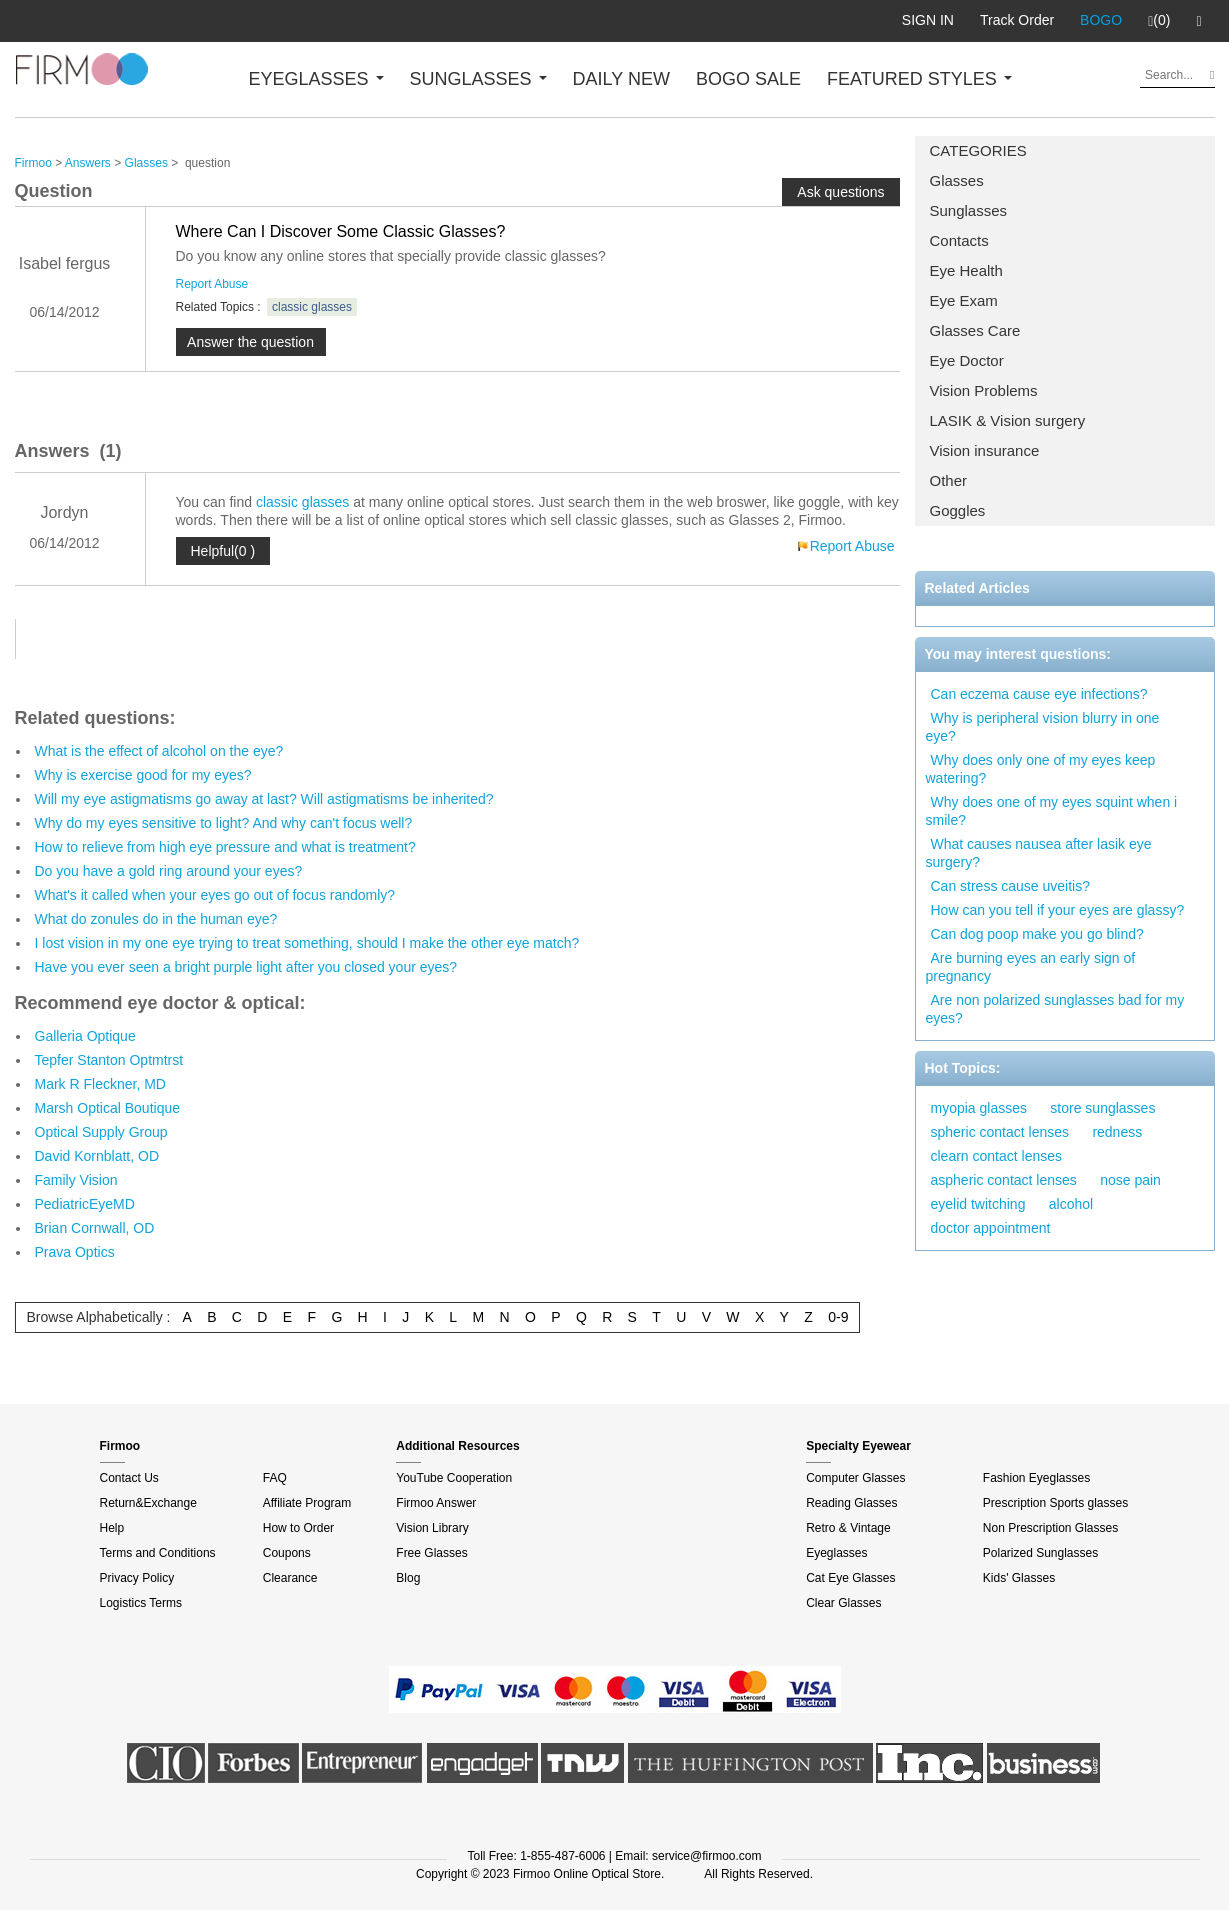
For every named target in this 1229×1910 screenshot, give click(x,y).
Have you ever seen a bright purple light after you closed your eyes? (246, 967)
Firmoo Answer (436, 1503)
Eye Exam (964, 300)
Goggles (958, 510)
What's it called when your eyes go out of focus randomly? (215, 895)
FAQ (275, 1478)
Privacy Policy (137, 1578)
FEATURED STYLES (919, 79)
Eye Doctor (967, 360)
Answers (88, 163)
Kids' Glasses (1019, 1578)
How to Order (298, 1528)
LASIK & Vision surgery (1008, 420)
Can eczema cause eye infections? (1039, 694)
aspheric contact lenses (1004, 1180)
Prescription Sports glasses (1055, 1503)
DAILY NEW (621, 79)
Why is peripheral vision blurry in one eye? (1043, 727)
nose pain (1130, 1180)
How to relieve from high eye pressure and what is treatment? (225, 847)
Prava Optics (75, 1252)
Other (949, 480)
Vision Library (432, 1528)
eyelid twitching (978, 1204)
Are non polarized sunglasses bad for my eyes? (1055, 1009)
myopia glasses (979, 1108)
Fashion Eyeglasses (1036, 1478)
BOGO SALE (748, 79)
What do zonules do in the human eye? (156, 919)
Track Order (1017, 20)
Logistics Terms (141, 1603)
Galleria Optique (85, 1036)
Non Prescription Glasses (1050, 1528)
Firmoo (33, 163)
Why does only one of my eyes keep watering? (1041, 769)
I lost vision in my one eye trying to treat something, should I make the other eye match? (307, 943)
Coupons (287, 1553)
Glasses (957, 180)
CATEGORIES (978, 150)
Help (112, 1528)
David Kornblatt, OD (97, 1156)
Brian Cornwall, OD (95, 1228)
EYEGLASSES (316, 79)
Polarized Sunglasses (1040, 1553)
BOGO (1101, 20)
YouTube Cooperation (454, 1478)
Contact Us (129, 1478)
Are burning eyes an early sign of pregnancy (1031, 967)
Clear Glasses (843, 1603)
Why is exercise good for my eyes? (143, 775)
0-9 (838, 1317)
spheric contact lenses (1000, 1132)
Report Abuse (212, 284)
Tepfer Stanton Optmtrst (109, 1060)
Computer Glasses (855, 1478)
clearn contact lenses (997, 1156)
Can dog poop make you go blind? (1037, 934)
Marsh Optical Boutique (108, 1108)
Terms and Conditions (158, 1553)
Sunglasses (969, 210)
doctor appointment (991, 1228)
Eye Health (966, 270)
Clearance (290, 1578)
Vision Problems (984, 390)
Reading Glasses (851, 1503)
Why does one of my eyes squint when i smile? (1052, 811)
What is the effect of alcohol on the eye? (159, 751)
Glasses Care (975, 330)
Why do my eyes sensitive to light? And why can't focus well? (224, 823)
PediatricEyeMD (85, 1204)
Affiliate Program (307, 1503)
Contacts (959, 240)
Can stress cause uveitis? (1011, 886)
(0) (1159, 21)
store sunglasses (1102, 1108)
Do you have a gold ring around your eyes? (169, 871)
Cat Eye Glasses (850, 1578)
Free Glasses (431, 1553)
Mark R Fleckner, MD (100, 1084)
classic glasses (312, 307)
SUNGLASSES (478, 79)
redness (1117, 1132)
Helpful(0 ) (223, 551)
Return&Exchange (148, 1503)
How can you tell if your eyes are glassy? (1058, 910)
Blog (408, 1578)
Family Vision (76, 1180)
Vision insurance (985, 450)
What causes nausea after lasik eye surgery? (1039, 853)
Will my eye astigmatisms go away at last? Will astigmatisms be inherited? (264, 799)
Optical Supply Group (101, 1132)
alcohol (1071, 1204)
